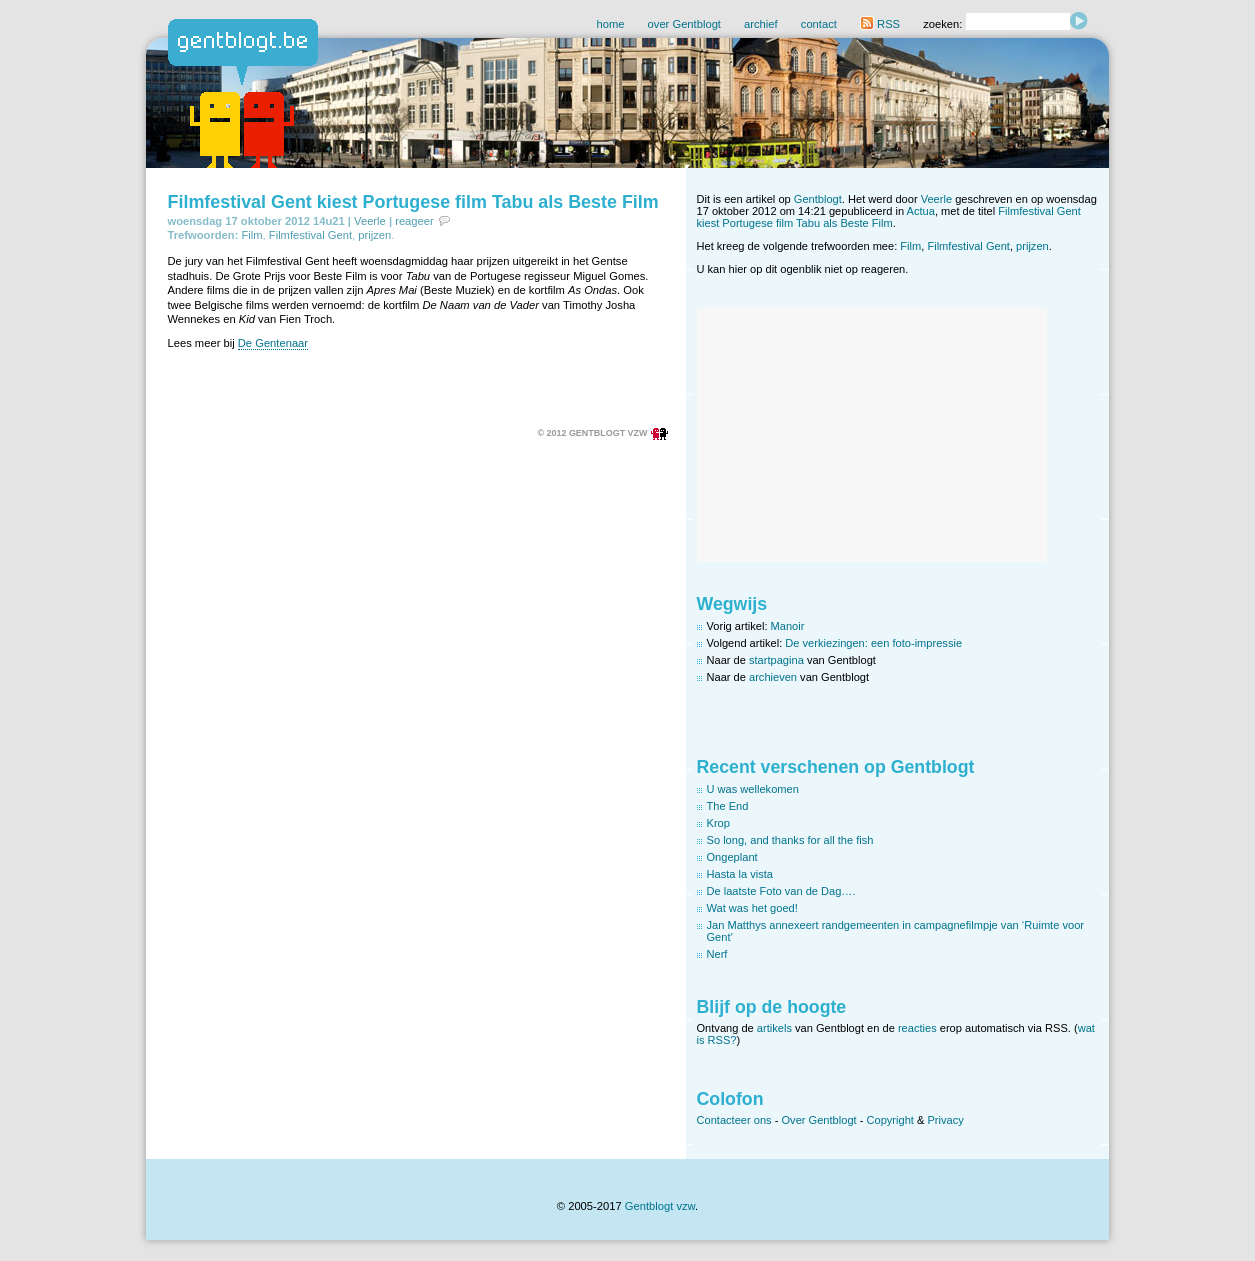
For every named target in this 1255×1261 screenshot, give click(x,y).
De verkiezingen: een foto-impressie (873, 643)
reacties (917, 1028)
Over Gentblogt (819, 1120)
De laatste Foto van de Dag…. (781, 891)
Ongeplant (732, 857)
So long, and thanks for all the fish (790, 840)
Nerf (717, 954)
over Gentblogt (684, 24)
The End (728, 806)
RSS (880, 24)
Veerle (370, 221)
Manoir (788, 626)
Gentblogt (818, 199)
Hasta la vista (740, 874)
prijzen (374, 235)
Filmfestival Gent (310, 235)
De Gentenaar (273, 343)
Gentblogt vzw (660, 1206)
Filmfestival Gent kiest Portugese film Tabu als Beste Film (413, 202)
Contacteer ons (734, 1120)
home (610, 24)
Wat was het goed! (752, 908)
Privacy (945, 1120)
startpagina (776, 660)
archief (761, 24)
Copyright (889, 1120)
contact (819, 24)
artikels (774, 1028)
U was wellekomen (753, 789)
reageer (414, 221)
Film (251, 235)
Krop (718, 823)
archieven (773, 677)
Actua (921, 211)
